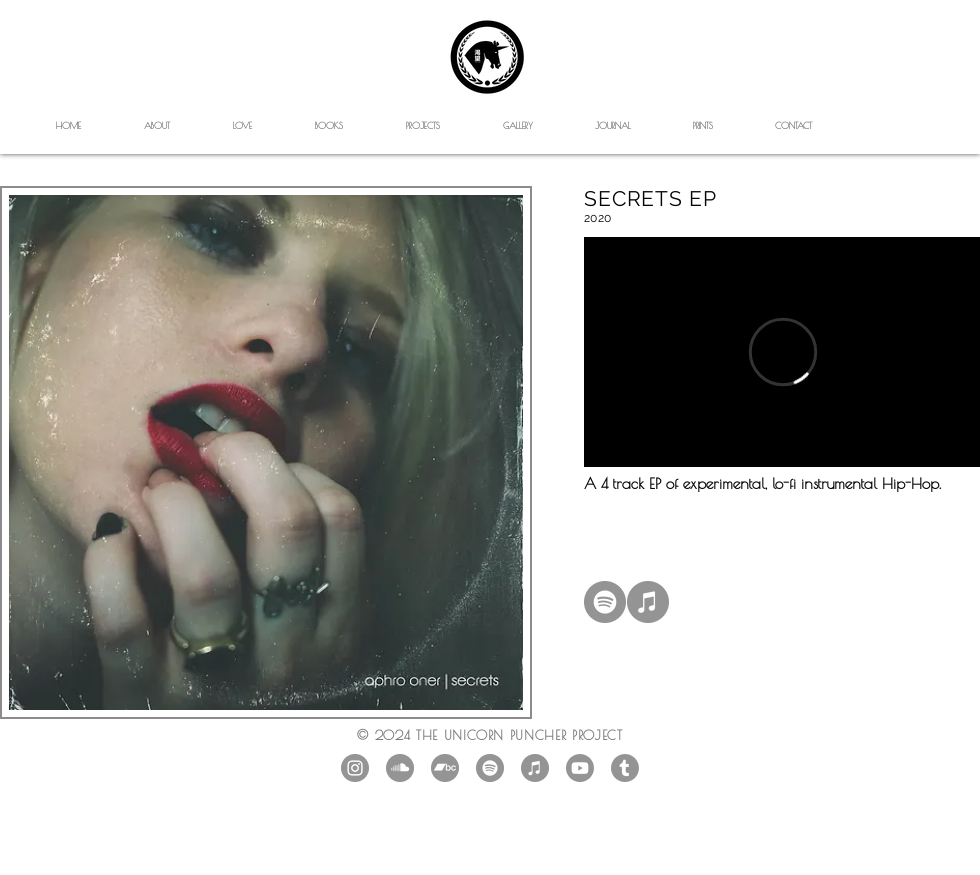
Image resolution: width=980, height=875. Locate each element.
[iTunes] (648, 602)
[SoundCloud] (400, 768)
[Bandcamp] (445, 768)
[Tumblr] (625, 768)
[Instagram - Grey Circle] (355, 768)
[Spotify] (605, 602)
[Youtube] (580, 768)
